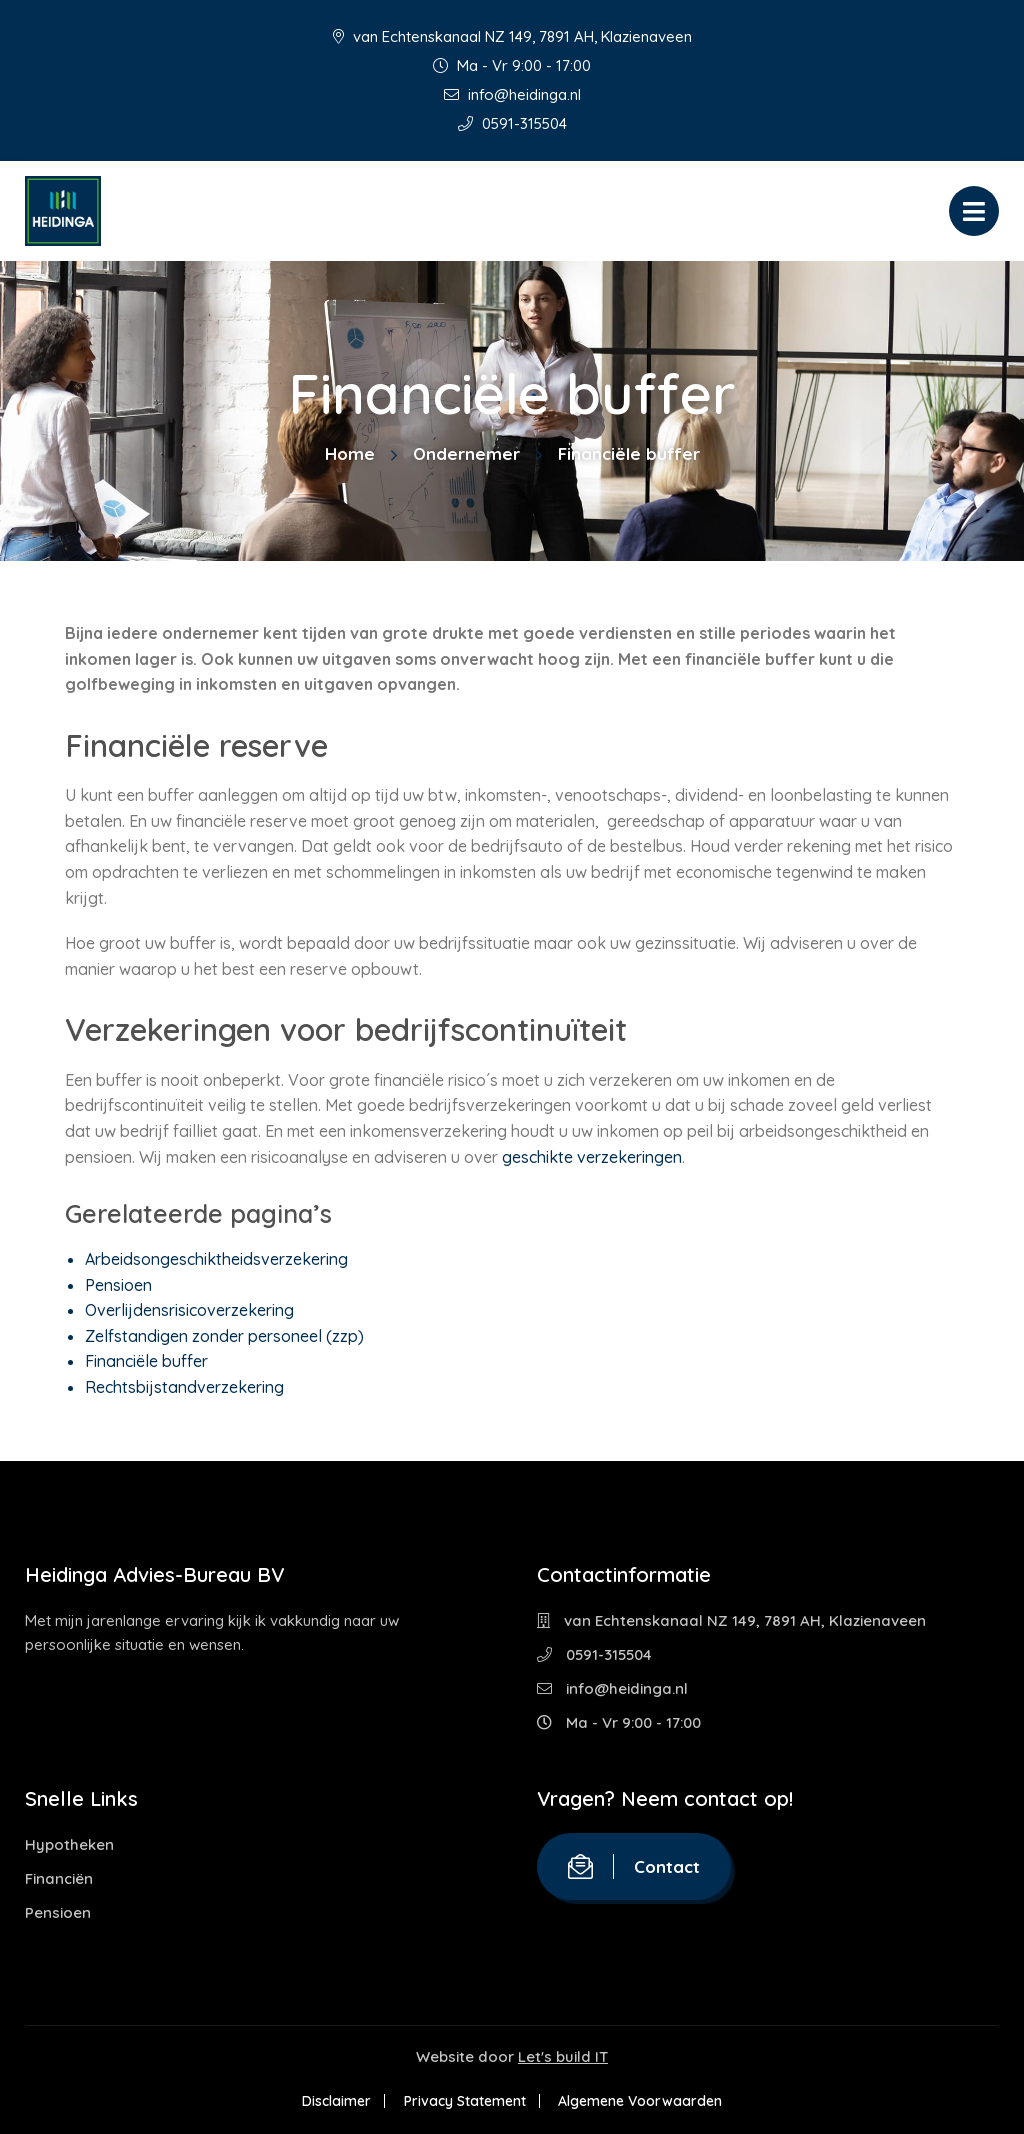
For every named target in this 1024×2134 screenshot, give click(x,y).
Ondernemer (466, 453)
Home (350, 453)
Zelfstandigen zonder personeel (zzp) (224, 1336)
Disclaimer (335, 2101)
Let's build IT (563, 2056)
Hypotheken (69, 1844)
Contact (634, 1866)
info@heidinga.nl (512, 94)
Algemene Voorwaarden (642, 2101)
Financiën (59, 1878)
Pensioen (118, 1285)
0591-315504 (512, 123)
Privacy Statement (465, 2101)
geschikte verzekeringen (592, 1157)
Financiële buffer (146, 1361)
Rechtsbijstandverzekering (184, 1387)
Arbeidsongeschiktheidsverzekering (216, 1259)
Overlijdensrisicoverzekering (189, 1310)
